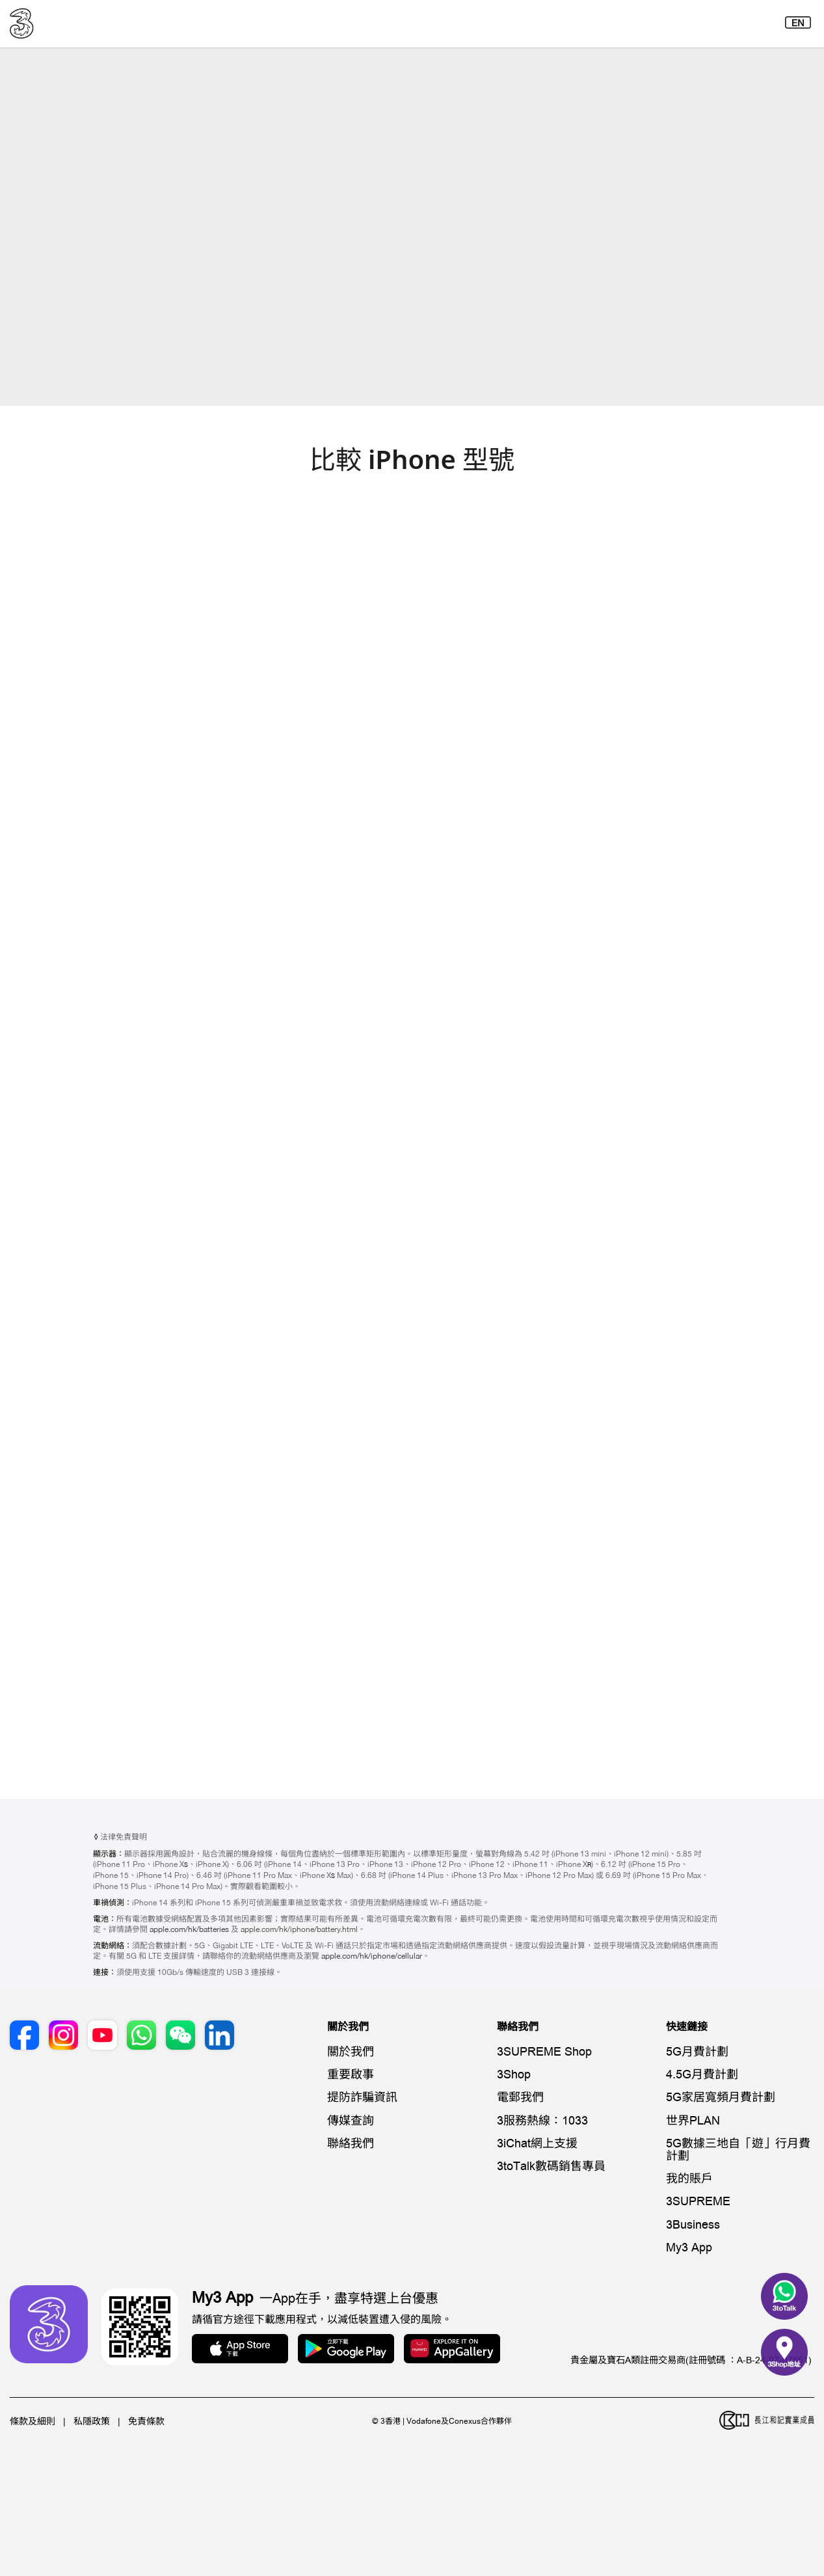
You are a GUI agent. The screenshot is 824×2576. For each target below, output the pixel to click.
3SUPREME (698, 2201)
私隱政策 (91, 2421)
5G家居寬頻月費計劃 (720, 2097)
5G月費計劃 (697, 2052)
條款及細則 (32, 2421)
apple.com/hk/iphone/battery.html (299, 1929)
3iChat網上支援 (537, 2144)
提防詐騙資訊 (362, 2097)
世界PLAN (693, 2121)
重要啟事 (350, 2075)
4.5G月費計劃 (702, 2075)
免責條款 (146, 2421)
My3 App (689, 2248)
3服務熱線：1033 (542, 2121)
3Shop (514, 2075)
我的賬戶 (689, 2179)
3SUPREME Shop (544, 2052)
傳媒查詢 (350, 2121)
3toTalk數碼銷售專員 (551, 2166)
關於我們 (350, 2052)
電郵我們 (520, 2097)
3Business (693, 2225)
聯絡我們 (350, 2144)
